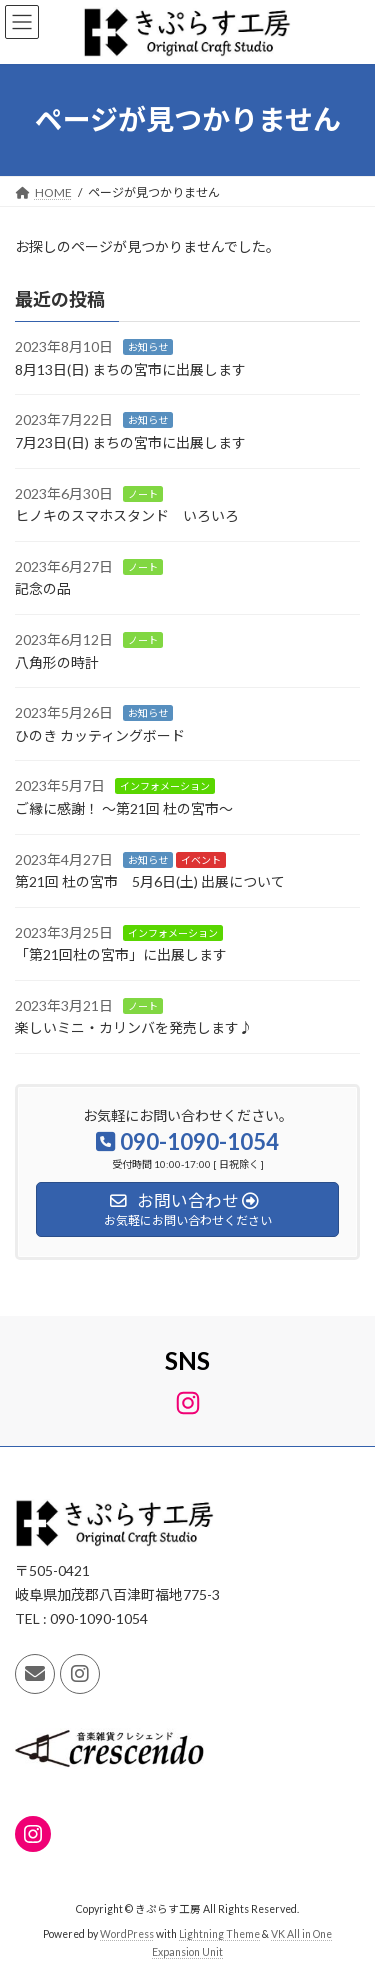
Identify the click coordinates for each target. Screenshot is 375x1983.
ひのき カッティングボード (100, 735)
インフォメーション (165, 786)
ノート (143, 493)
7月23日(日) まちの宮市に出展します (130, 442)
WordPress (127, 1934)
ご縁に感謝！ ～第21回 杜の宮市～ (124, 808)
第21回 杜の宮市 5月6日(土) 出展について (150, 881)
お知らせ (148, 347)
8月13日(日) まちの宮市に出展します (130, 369)
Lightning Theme (219, 1934)
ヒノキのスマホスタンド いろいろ (127, 515)
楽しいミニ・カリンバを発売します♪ (134, 1027)
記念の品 (43, 588)
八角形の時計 (57, 661)
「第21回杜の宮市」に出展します (121, 954)
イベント (201, 859)
